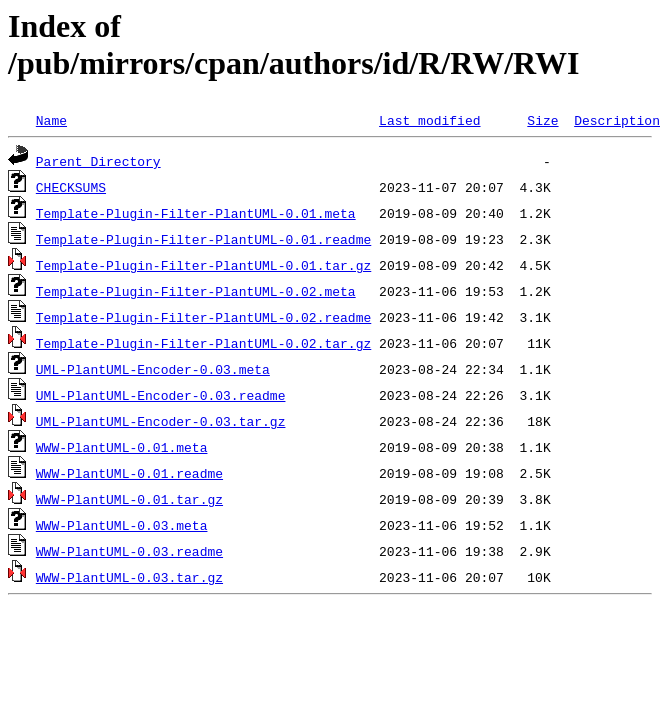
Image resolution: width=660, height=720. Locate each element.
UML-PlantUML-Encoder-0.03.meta (153, 369)
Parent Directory (98, 161)
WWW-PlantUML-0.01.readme (129, 473)
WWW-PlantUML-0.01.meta (122, 447)
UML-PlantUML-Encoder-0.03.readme (161, 395)
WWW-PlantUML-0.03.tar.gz (129, 577)
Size (542, 120)
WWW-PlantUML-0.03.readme (129, 551)
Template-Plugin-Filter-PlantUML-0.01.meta (196, 213)
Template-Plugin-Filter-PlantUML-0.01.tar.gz (203, 265)
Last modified (429, 120)
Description (617, 120)
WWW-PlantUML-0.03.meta (122, 525)
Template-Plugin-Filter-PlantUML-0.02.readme (203, 317)
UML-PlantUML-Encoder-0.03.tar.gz (161, 421)
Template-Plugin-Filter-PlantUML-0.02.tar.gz (203, 343)
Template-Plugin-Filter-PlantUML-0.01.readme (203, 239)
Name (51, 120)
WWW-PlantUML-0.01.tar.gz (129, 499)
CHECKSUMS (71, 187)
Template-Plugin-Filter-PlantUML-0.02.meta (196, 291)
